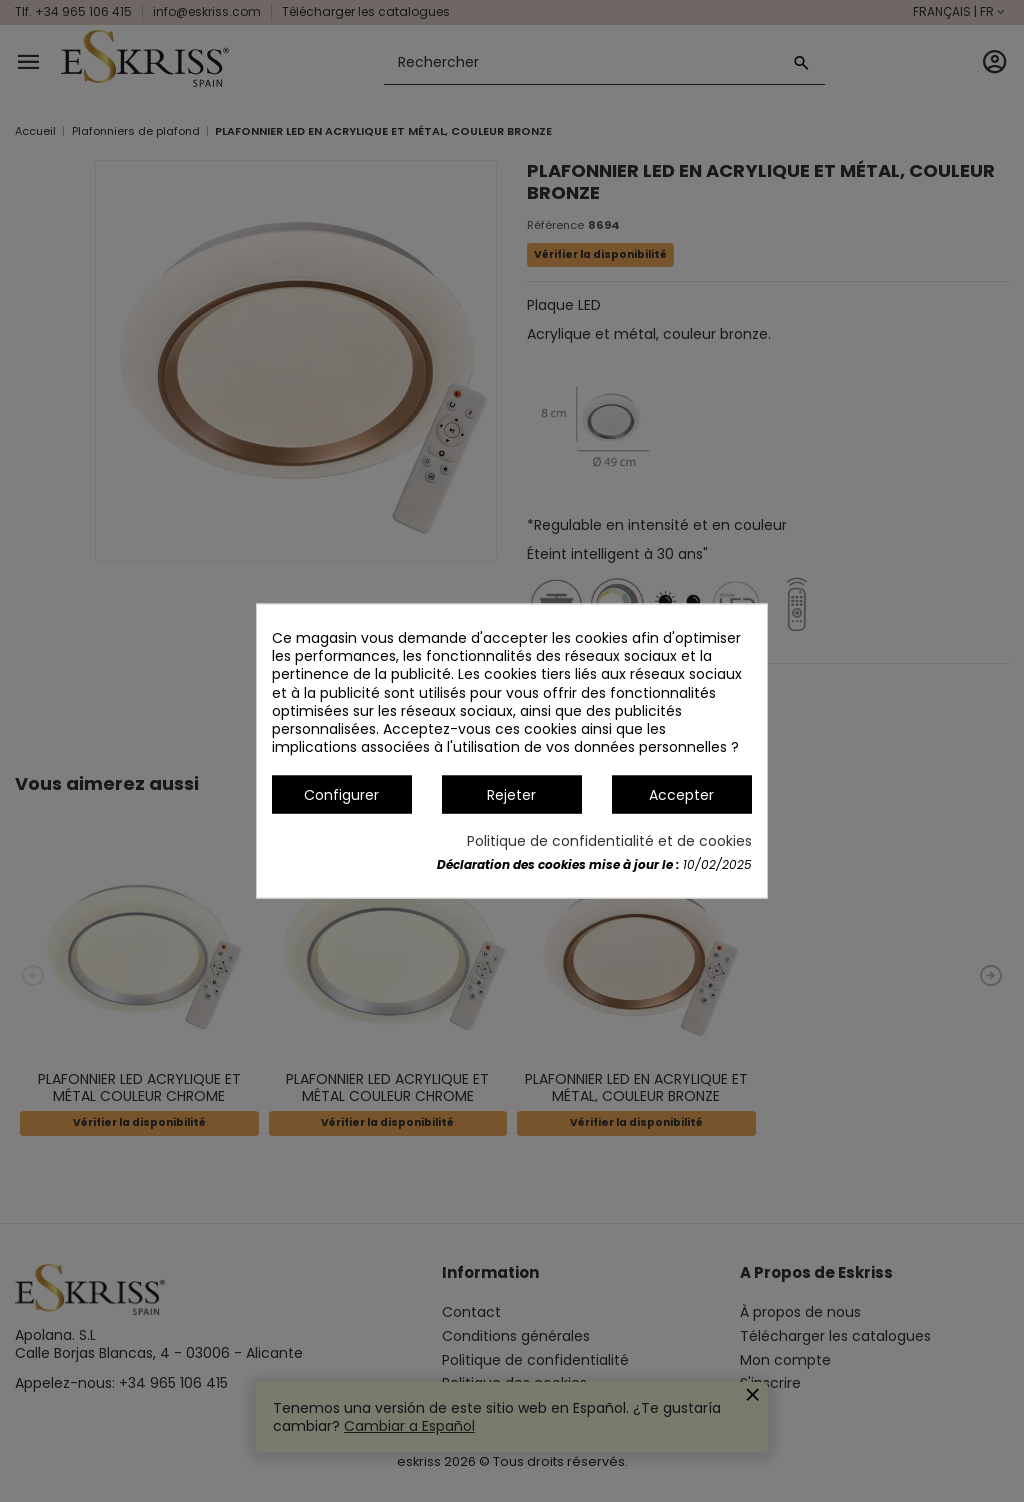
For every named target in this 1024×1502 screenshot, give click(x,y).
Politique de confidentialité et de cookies (609, 840)
